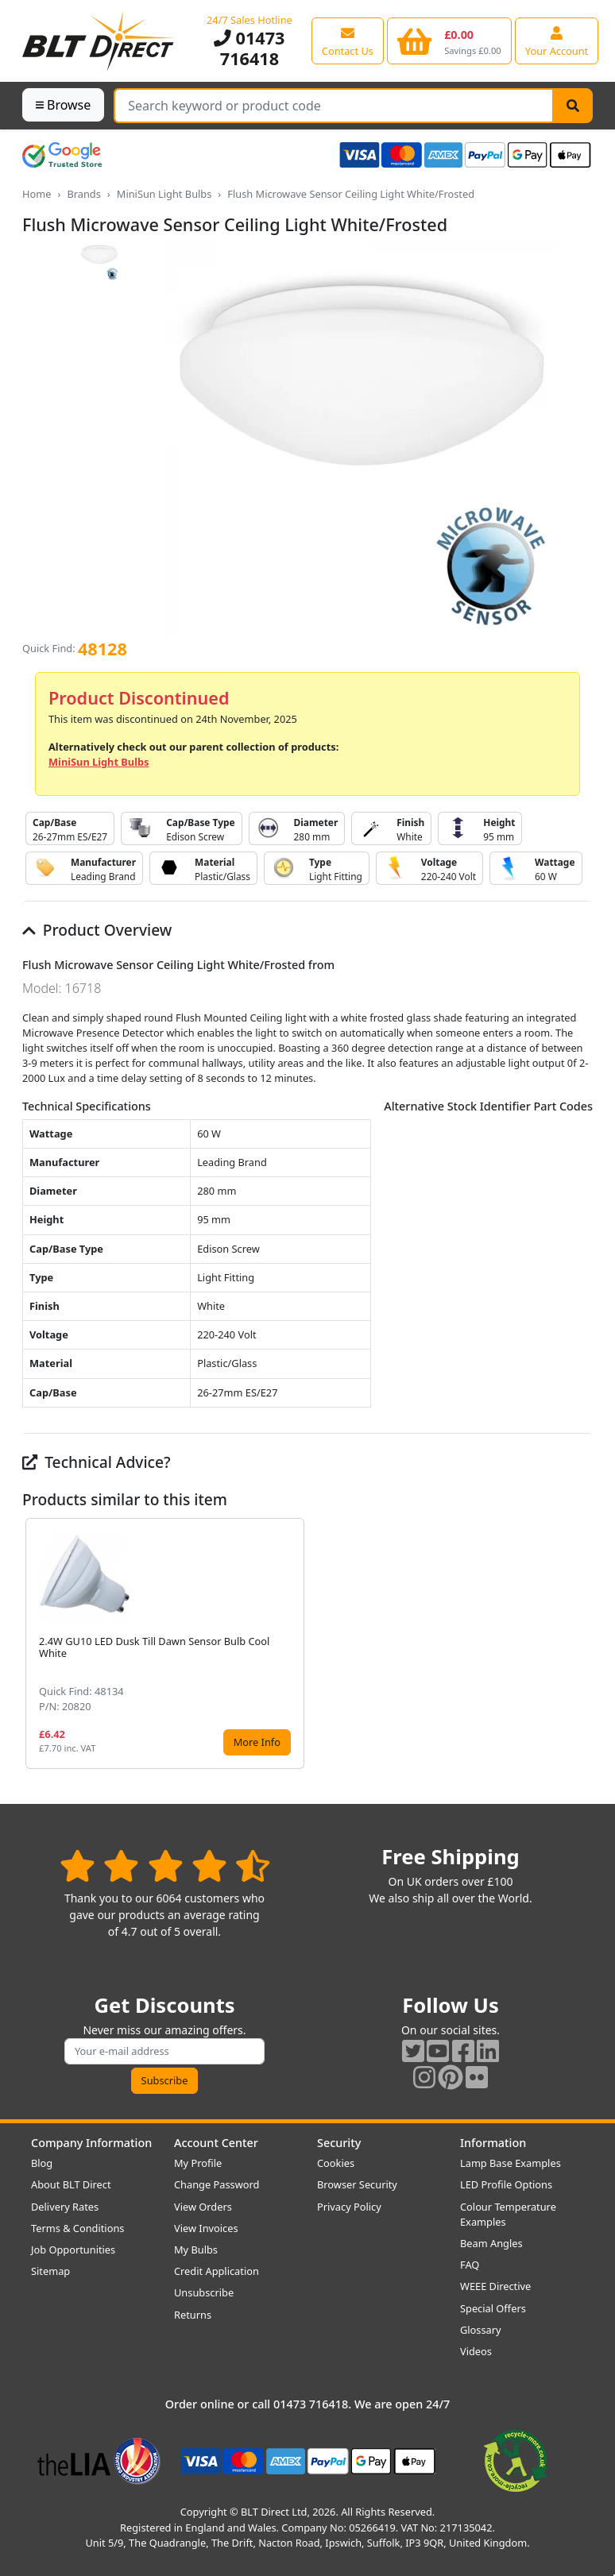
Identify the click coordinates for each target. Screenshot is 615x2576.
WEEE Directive (495, 2286)
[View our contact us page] (347, 40)
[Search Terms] (334, 105)
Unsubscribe (204, 2292)
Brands (83, 194)
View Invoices (206, 2228)
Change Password (216, 2184)
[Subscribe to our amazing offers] (164, 2051)
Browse (63, 105)
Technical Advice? (96, 1462)
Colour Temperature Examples (508, 2214)
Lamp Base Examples (510, 2163)
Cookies (335, 2163)
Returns (192, 2315)
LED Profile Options (506, 2184)
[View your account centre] (557, 40)
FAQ (469, 2264)
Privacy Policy (349, 2206)
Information (493, 2142)
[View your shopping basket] (449, 40)
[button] (580, 1643)
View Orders (203, 2206)
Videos (476, 2351)
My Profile (198, 2163)
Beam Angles (491, 2243)
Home (36, 194)
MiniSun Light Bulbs (164, 194)
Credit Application (216, 2271)
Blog (41, 2163)
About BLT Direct (71, 2184)
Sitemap (50, 2271)
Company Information (91, 2142)
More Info (257, 1742)
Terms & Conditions (77, 2228)
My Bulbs (196, 2249)
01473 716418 (249, 48)
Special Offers (493, 2308)
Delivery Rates (65, 2206)
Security (339, 2142)
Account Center (216, 2142)
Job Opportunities (73, 2249)
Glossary (480, 2330)
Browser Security (357, 2184)
